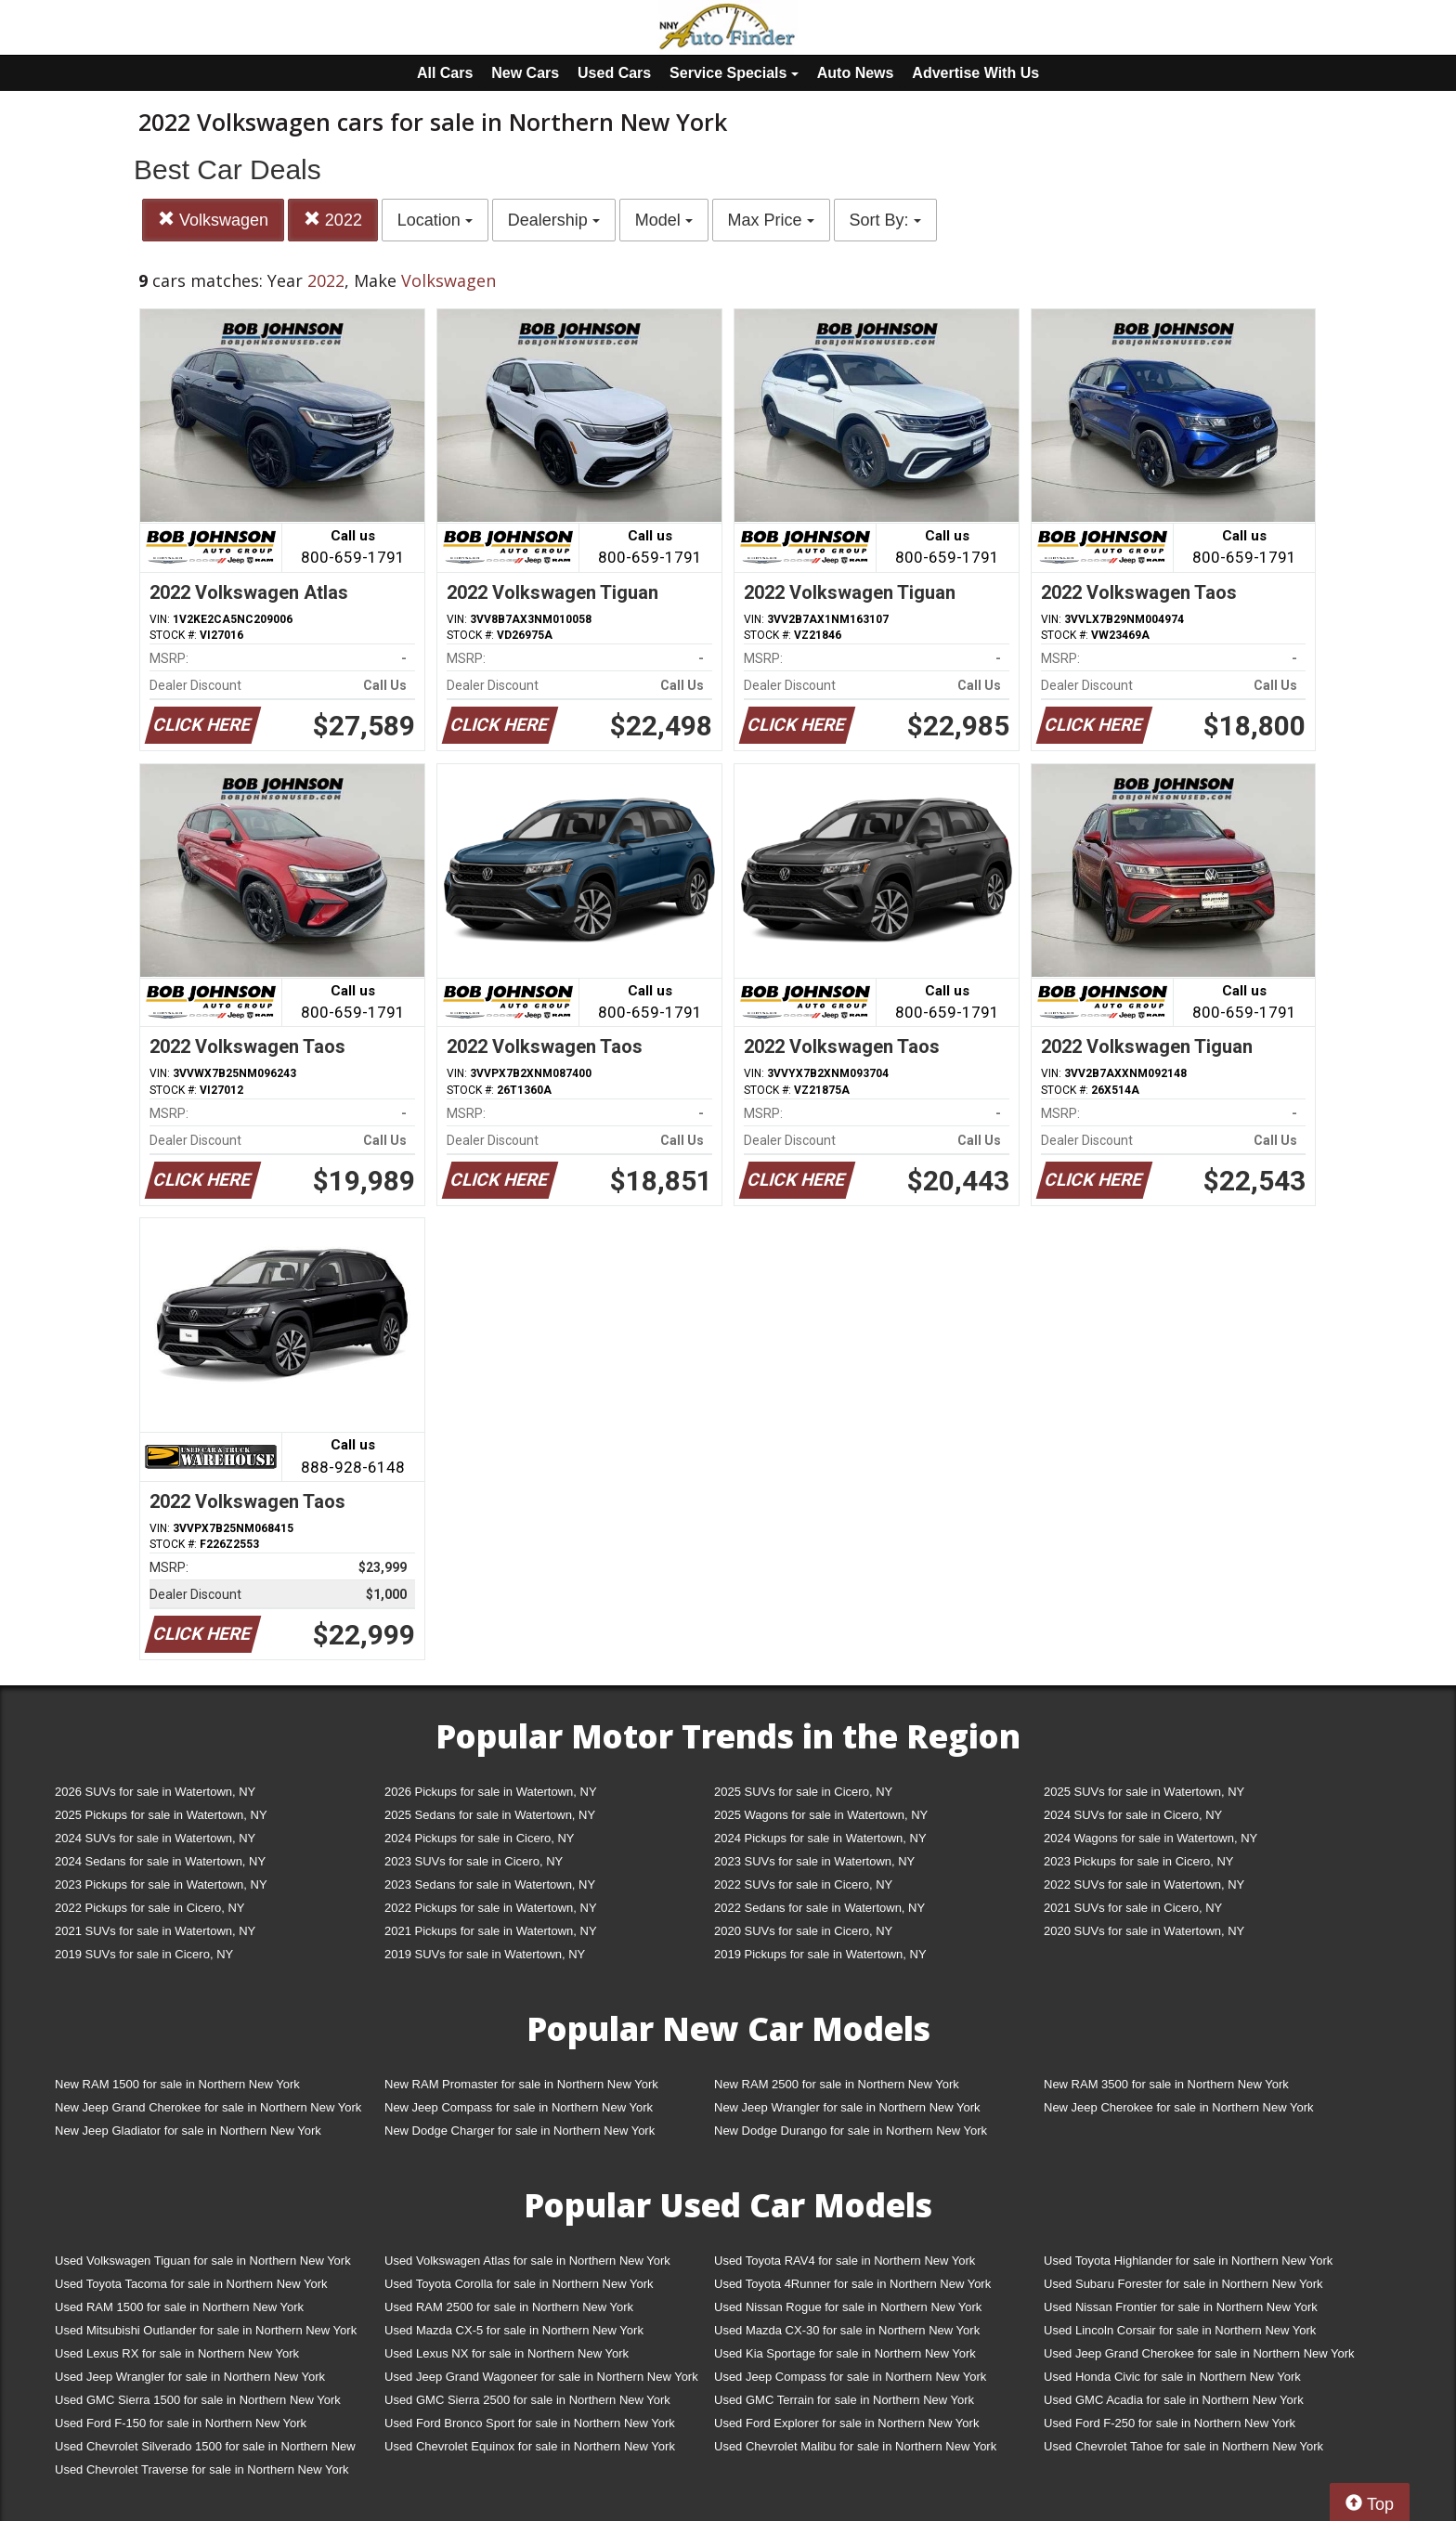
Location (435, 220)
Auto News (855, 73)
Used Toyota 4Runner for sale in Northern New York (852, 2284)
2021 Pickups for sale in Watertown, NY (490, 1931)
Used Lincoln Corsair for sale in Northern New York (1180, 2330)
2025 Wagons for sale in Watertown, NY (821, 1815)
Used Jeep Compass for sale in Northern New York (850, 2377)
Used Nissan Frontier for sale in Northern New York (1181, 2307)
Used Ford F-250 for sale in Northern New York (1169, 2423)
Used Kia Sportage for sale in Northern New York (845, 2353)
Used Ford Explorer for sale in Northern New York (846, 2423)
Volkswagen (213, 219)
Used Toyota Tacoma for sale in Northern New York (191, 2284)
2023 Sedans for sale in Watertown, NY (489, 1884)
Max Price (771, 220)
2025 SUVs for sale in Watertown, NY (1144, 1792)
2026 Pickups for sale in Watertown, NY (490, 1792)
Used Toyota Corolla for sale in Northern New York (519, 2284)
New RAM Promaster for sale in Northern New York (521, 2084)
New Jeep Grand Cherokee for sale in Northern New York (208, 2107)
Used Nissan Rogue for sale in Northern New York (848, 2307)
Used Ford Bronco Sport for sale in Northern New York (529, 2423)
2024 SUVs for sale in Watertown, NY (155, 1838)
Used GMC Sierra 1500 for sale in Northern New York (198, 2400)
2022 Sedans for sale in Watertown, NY (819, 1908)
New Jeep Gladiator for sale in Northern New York (188, 2131)
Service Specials (734, 73)
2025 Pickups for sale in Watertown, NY (161, 1815)
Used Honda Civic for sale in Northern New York (1172, 2377)
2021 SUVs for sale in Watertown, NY (155, 1931)
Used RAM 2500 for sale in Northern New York (508, 2307)
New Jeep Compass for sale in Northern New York (518, 2107)
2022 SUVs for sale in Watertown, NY (1144, 1884)
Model (664, 220)
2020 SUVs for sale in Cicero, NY (803, 1931)
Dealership (554, 220)
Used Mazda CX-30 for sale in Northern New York (847, 2330)
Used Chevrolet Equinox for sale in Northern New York (529, 2446)
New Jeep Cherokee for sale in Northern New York (1178, 2107)
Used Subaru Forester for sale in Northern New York (1183, 2284)
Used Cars (614, 73)
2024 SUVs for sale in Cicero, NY (1133, 1815)
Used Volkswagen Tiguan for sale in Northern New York (203, 2261)
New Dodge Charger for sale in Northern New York (519, 2131)
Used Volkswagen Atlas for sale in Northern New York (527, 2261)
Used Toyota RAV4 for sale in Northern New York (844, 2261)
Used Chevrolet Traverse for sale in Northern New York (201, 2469)
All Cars (445, 73)
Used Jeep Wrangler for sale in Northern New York (190, 2377)
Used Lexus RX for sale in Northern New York (177, 2353)
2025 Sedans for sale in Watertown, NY (489, 1815)
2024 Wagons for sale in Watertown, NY (1150, 1838)
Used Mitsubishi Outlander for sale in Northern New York (206, 2330)
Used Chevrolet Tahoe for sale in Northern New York (1183, 2446)
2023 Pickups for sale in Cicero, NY (1138, 1861)
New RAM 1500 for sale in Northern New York (177, 2084)
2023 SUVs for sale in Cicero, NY (473, 1861)
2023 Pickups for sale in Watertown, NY (161, 1884)
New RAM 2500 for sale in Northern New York (836, 2084)
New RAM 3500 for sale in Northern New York (1166, 2084)
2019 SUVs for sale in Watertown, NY (484, 1954)
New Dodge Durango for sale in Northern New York (850, 2131)
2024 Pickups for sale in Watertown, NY (820, 1838)
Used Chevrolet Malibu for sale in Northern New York (855, 2446)
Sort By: (885, 220)
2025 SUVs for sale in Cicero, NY (803, 1792)
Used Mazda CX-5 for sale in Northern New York (514, 2330)
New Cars (525, 73)
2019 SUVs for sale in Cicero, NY (144, 1954)
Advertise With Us (975, 73)
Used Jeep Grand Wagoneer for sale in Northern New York (541, 2377)
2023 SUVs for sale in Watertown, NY (814, 1861)
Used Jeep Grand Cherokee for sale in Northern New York (1199, 2353)
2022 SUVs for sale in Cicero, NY (803, 1884)
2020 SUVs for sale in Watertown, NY (1144, 1931)
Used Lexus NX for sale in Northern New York (506, 2353)
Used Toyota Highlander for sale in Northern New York (1188, 2261)
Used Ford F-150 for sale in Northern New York (180, 2423)
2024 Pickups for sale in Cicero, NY (479, 1838)
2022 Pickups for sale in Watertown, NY (490, 1908)
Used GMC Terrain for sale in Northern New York (844, 2400)
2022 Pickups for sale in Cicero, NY (149, 1908)
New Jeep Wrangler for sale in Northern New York (847, 2107)
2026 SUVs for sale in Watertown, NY (155, 1792)
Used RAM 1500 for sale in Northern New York (179, 2307)
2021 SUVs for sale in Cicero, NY (1133, 1908)
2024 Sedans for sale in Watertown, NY (160, 1861)
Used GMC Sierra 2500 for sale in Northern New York (527, 2400)
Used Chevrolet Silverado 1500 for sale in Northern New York (205, 2450)
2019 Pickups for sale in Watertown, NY (820, 1954)
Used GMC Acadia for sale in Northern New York (1174, 2400)
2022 (333, 219)
